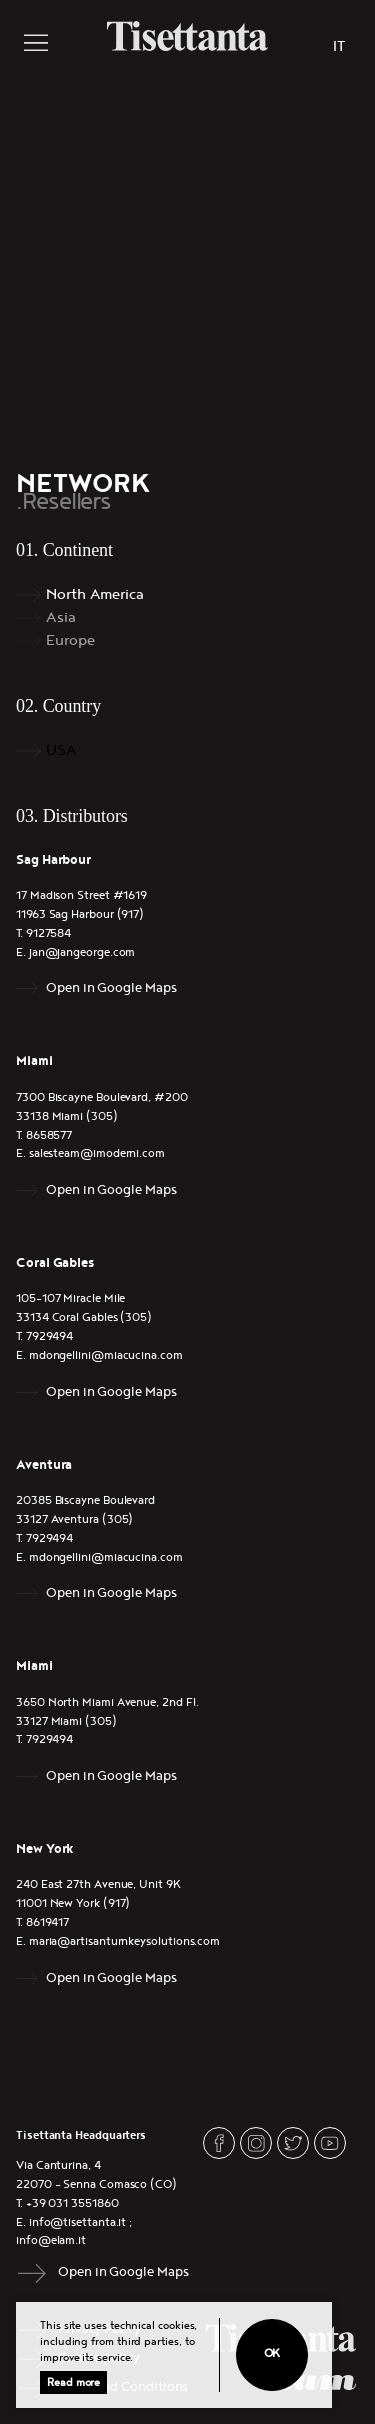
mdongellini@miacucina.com (106, 1355)
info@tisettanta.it (78, 2222)
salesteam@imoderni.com (97, 1153)
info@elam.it (51, 2240)
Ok (272, 2353)
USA (61, 750)
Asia (61, 617)
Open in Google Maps (111, 988)
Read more (73, 2382)
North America (95, 594)
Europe (70, 640)
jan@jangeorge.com (82, 952)
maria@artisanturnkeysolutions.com (124, 1941)
